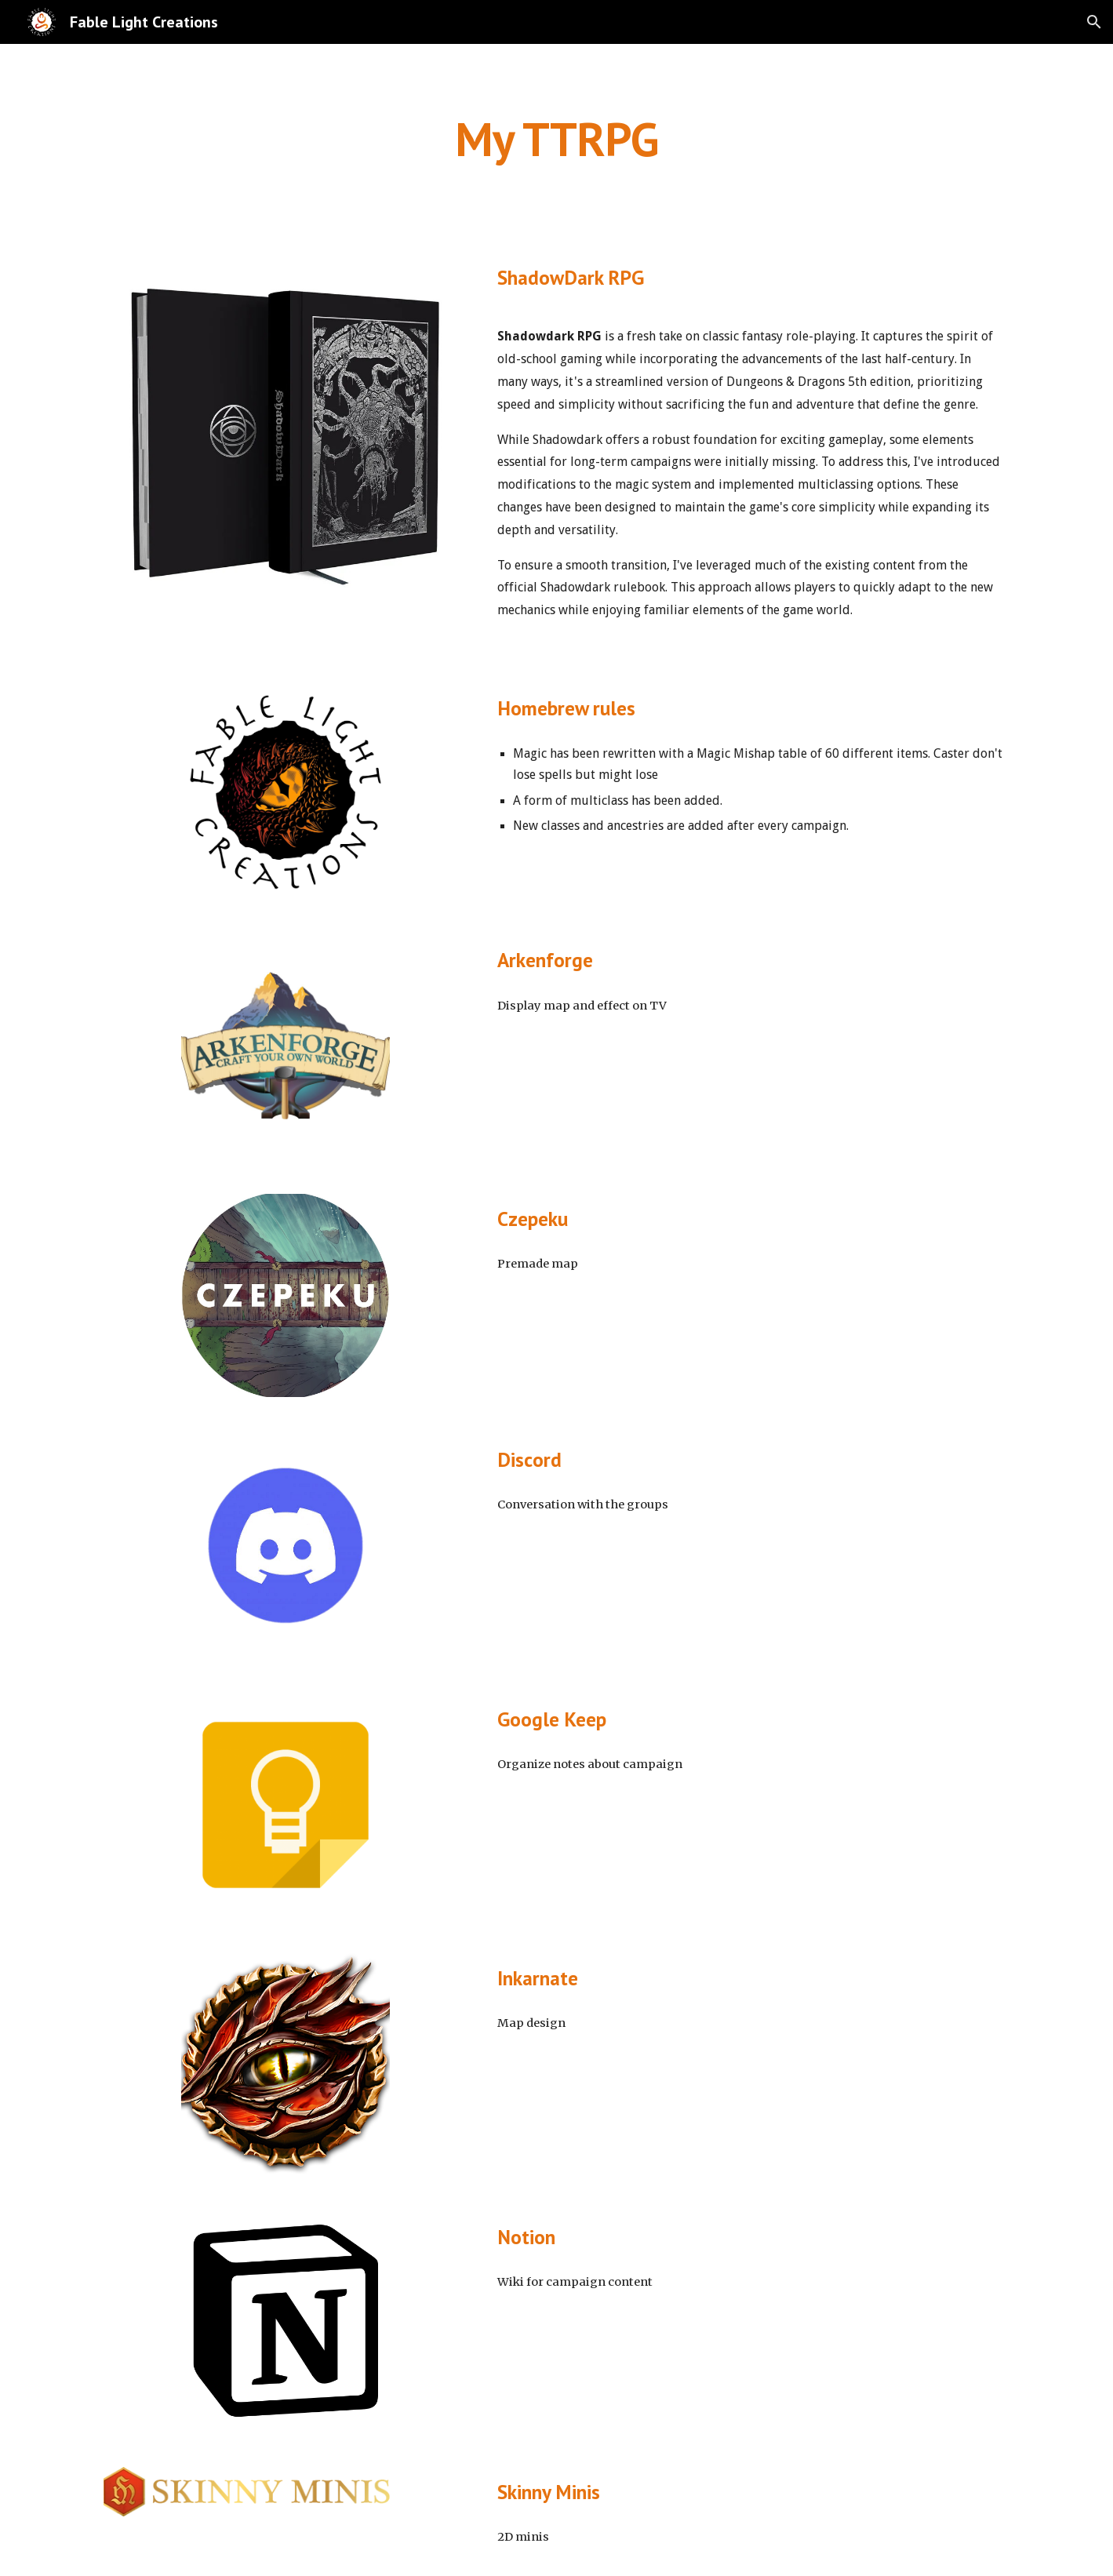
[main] (556, 139)
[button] (1094, 22)
